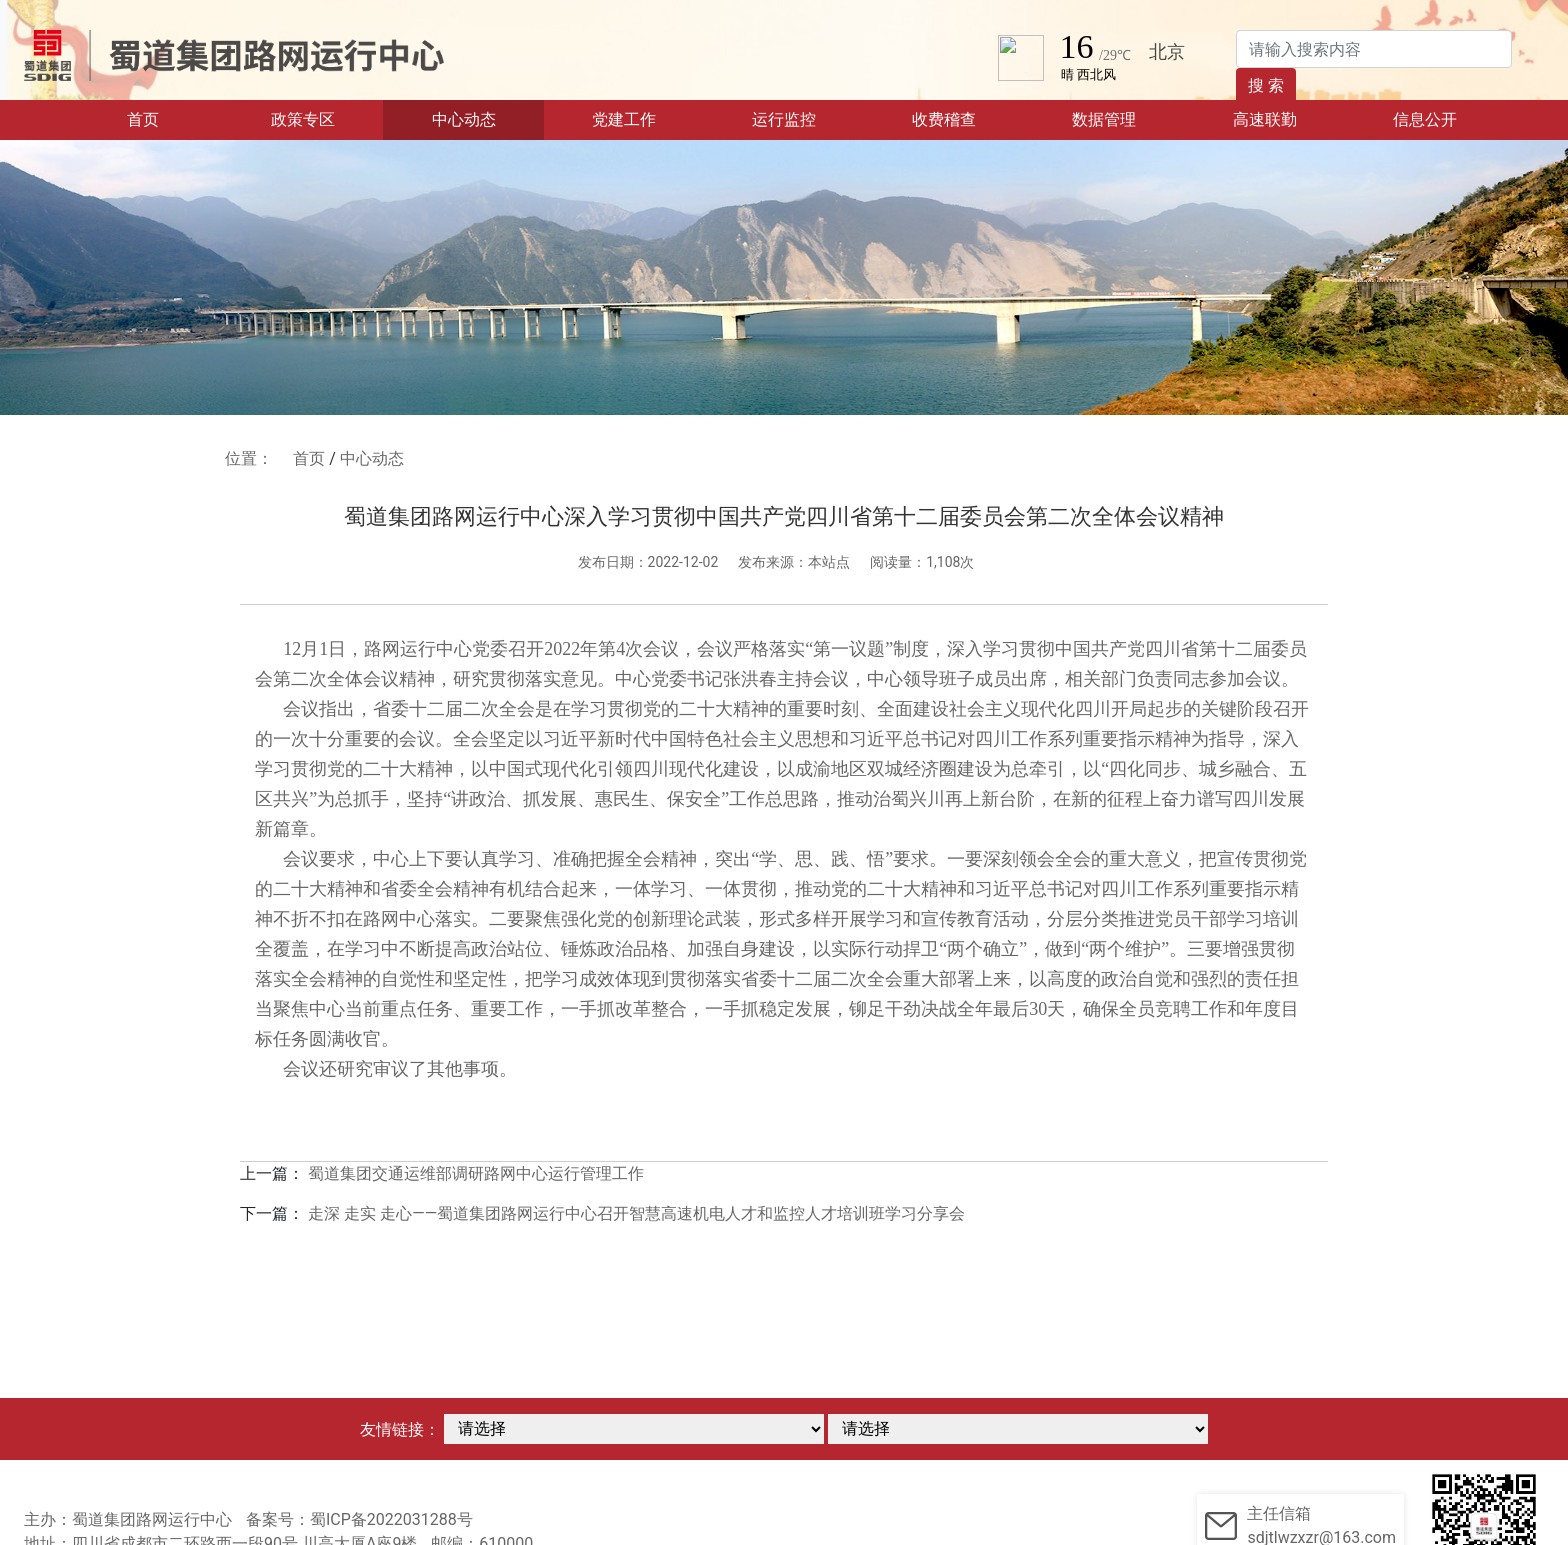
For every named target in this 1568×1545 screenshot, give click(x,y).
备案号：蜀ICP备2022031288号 (359, 1519)
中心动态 (464, 119)
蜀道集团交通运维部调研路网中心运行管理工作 (476, 1173)
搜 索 (1266, 85)
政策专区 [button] (303, 119)
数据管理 (1104, 119)
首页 (173, 118)
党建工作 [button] (624, 119)
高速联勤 (1265, 119)
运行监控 (784, 119)
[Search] (1374, 49)
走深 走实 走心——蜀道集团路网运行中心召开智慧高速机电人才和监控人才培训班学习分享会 (636, 1213)
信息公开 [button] (1425, 119)
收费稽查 (944, 119)
